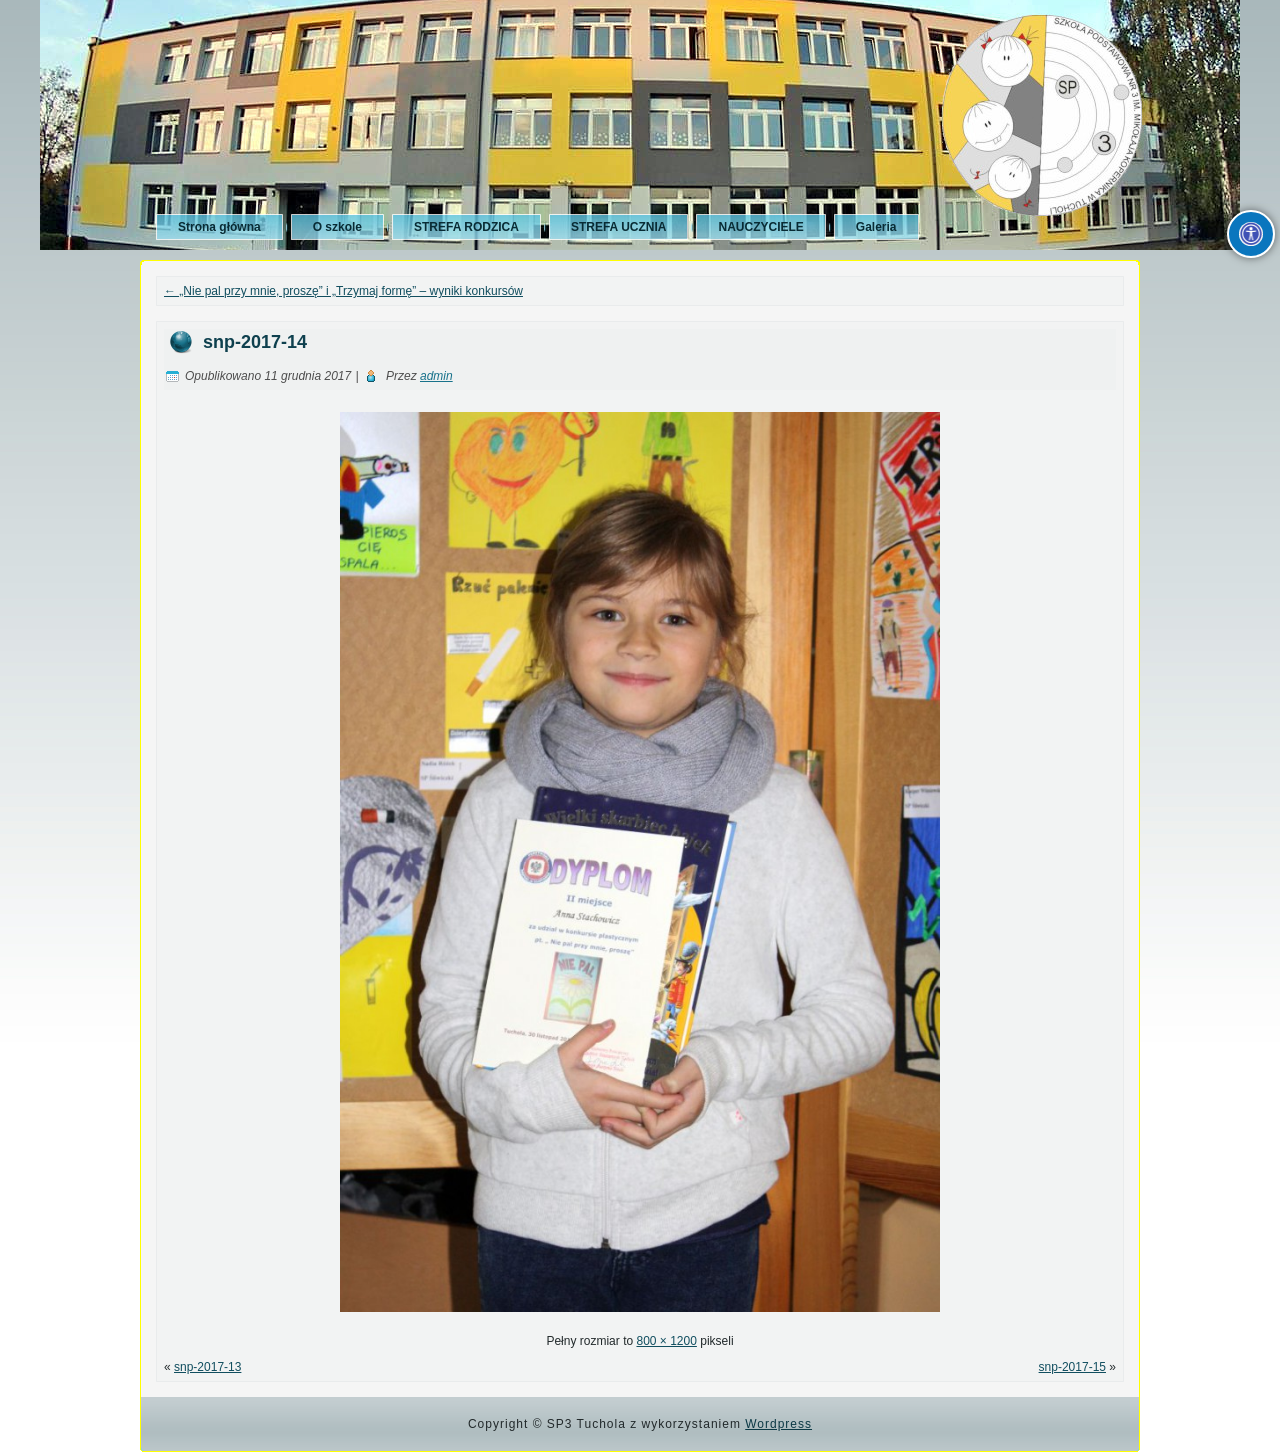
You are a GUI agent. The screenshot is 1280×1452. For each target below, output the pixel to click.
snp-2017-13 (207, 1367)
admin (436, 376)
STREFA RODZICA (466, 227)
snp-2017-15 (1072, 1367)
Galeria (876, 227)
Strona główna (219, 227)
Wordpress (778, 1424)
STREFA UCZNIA (619, 227)
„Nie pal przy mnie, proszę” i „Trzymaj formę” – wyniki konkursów (343, 291)
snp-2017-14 (255, 342)
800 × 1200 (666, 1341)
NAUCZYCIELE (760, 227)
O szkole (337, 227)
